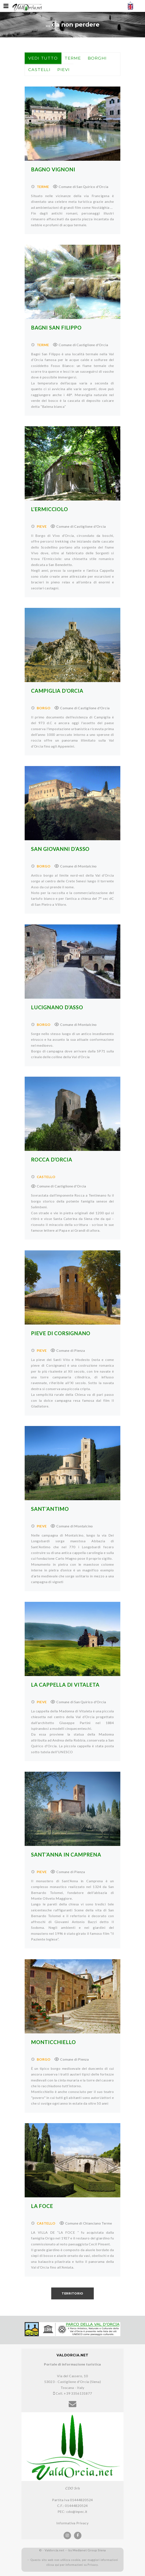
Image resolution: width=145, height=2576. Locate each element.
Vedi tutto (43, 58)
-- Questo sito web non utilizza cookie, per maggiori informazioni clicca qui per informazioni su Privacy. (72, 2562)
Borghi (97, 58)
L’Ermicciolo (49, 509)
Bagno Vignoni (53, 169)
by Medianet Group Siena (87, 2550)
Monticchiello (53, 2042)
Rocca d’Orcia (51, 1159)
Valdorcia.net (54, 2550)
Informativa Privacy (72, 2523)
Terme (73, 58)
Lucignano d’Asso (57, 1007)
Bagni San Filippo (56, 327)
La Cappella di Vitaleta (65, 1685)
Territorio (72, 2293)
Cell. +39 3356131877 (72, 2393)
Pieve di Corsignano (60, 1333)
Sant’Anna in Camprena (66, 1854)
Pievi (63, 69)
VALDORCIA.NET (72, 2355)
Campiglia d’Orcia (57, 691)
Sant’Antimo (50, 1509)
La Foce (42, 2206)
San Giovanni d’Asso (60, 849)
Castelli (39, 69)
